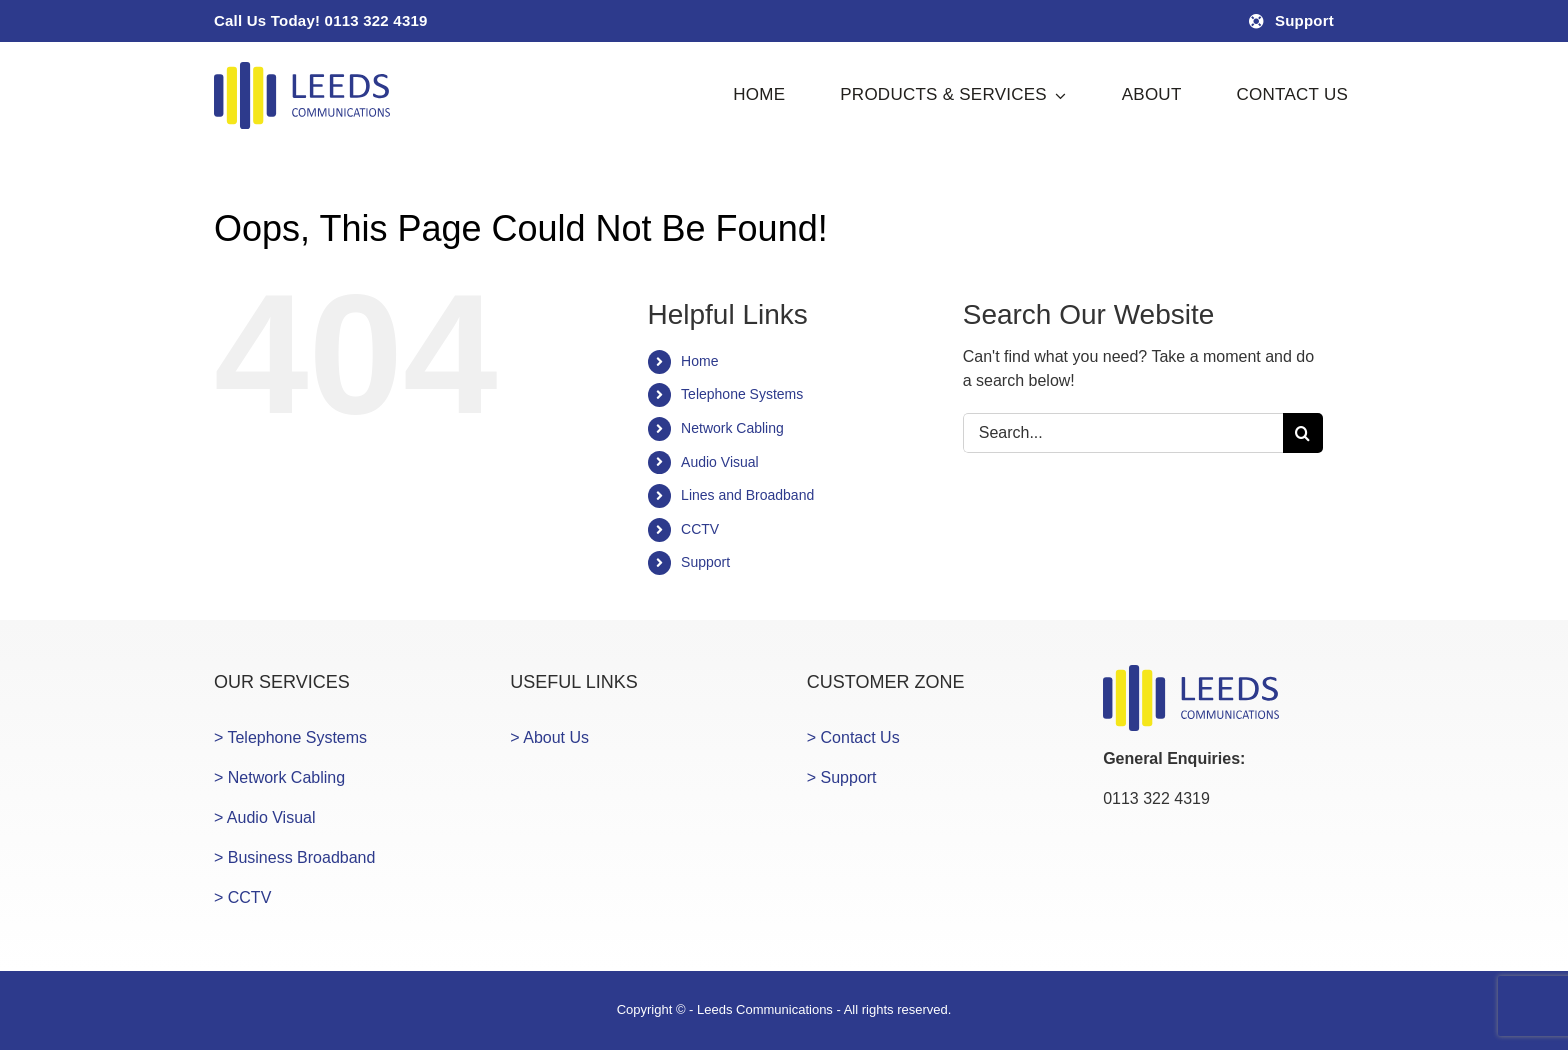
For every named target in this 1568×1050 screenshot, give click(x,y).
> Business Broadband (294, 857)
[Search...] (1123, 433)
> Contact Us (853, 737)
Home (699, 361)
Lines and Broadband (747, 495)
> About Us (549, 737)
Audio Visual (720, 462)
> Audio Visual (265, 817)
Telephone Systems (742, 394)
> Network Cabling (279, 777)
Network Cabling (732, 428)
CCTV (700, 529)
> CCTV (242, 897)
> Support (842, 777)
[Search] (1303, 433)
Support (705, 562)
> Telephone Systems (290, 737)
